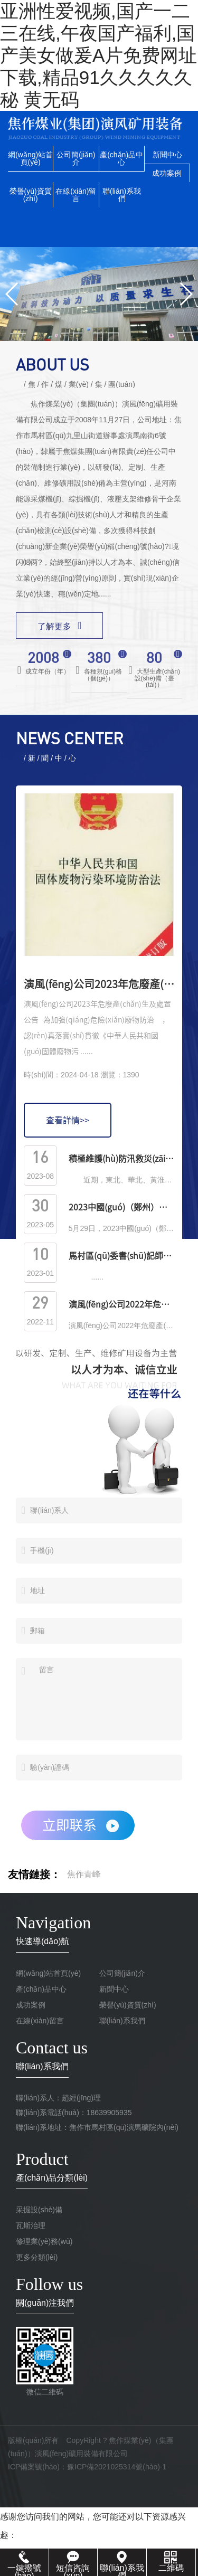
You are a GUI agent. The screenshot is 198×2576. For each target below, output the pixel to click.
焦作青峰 (84, 1874)
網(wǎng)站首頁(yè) (30, 158)
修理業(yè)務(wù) (44, 2241)
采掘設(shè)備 (39, 2209)
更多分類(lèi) (37, 2257)
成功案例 (167, 173)
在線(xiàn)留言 (75, 194)
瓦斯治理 (30, 2225)
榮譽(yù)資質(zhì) (31, 194)
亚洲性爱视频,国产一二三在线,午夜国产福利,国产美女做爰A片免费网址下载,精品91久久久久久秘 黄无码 (98, 55)
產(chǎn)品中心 (121, 158)
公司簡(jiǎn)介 (75, 158)
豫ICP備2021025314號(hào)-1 (116, 2467)
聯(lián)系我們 (121, 194)
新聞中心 (167, 154)
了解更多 (59, 625)
